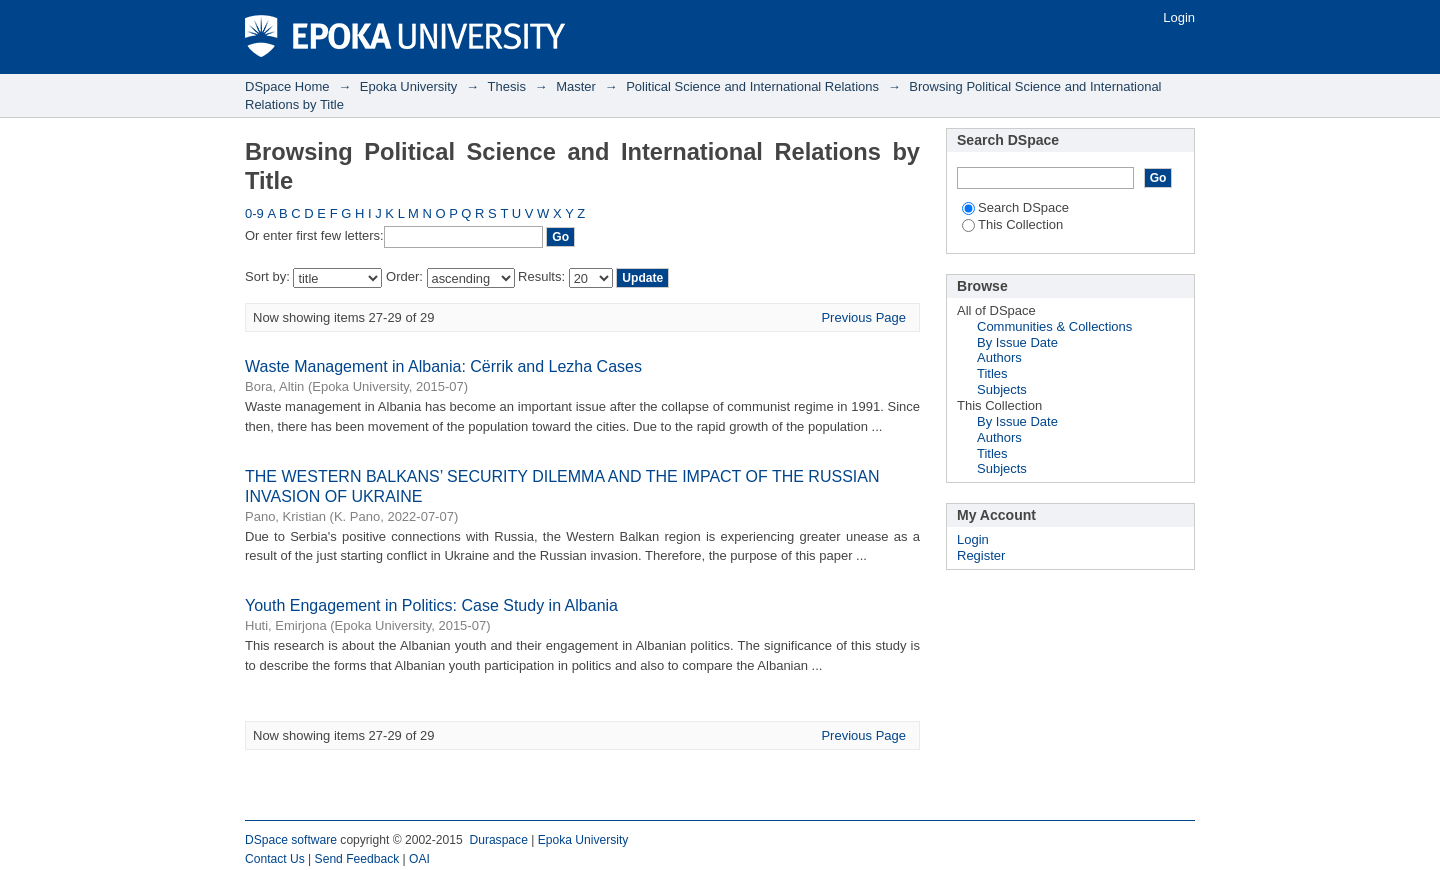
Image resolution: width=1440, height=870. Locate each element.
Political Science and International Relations (752, 86)
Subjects (1002, 389)
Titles (992, 373)
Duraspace (498, 840)
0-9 (254, 213)
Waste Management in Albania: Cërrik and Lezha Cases (443, 366)
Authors (999, 357)
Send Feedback (357, 859)
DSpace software (291, 840)
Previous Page (863, 317)
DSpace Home (287, 86)
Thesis (507, 86)
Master (576, 86)
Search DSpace (1015, 207)
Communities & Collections (1054, 326)
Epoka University (409, 86)
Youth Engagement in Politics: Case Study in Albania (431, 605)
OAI (419, 859)
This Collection (1012, 224)
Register (981, 555)
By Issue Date (1017, 342)
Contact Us (275, 859)
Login (1179, 17)
